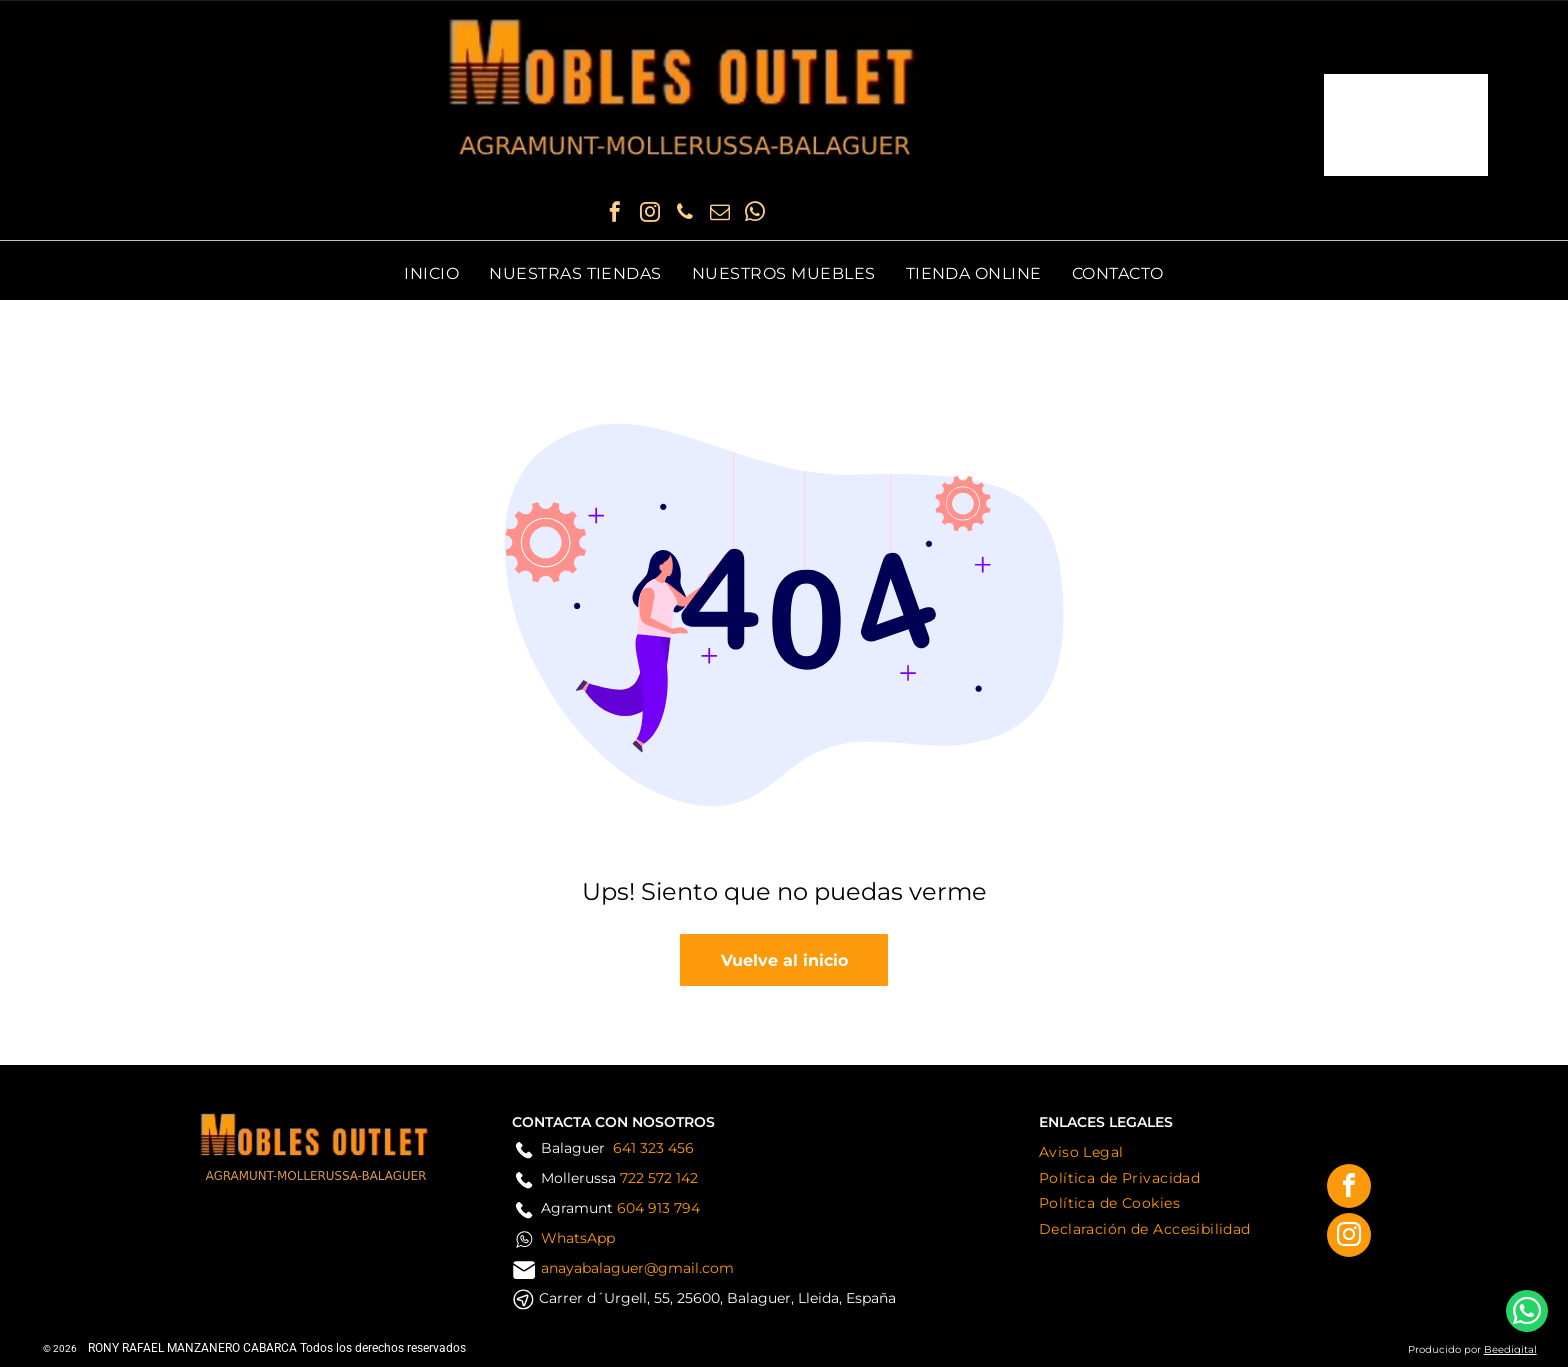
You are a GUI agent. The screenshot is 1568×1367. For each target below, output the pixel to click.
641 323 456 (653, 1148)
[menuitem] (431, 273)
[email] (720, 214)
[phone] (685, 214)
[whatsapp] (755, 214)
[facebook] (615, 214)
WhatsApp (578, 1238)
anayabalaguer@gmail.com (637, 1268)
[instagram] (650, 214)
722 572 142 (659, 1178)
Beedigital (1510, 1349)
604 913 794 (658, 1208)
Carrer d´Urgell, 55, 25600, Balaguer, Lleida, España (717, 1298)
